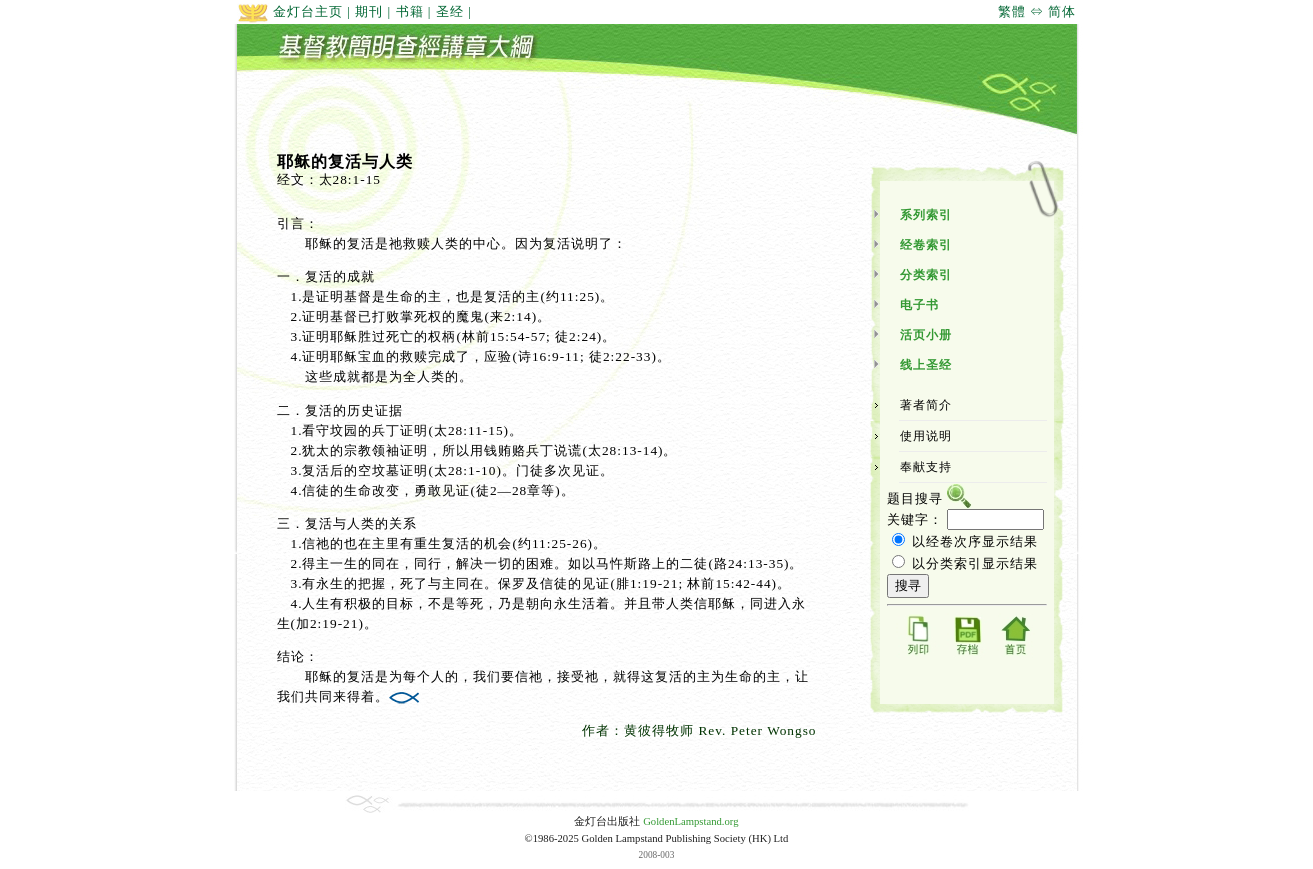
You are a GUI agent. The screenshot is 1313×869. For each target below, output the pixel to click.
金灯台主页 (290, 11)
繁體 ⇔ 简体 (1037, 11)
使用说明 (926, 436)
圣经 (450, 11)
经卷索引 (926, 245)
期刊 (369, 11)
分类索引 (926, 275)
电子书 (919, 305)
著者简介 (926, 405)
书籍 (410, 11)
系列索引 (926, 215)
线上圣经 (926, 365)
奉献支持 (926, 467)
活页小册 (926, 335)
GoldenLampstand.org (690, 821)
